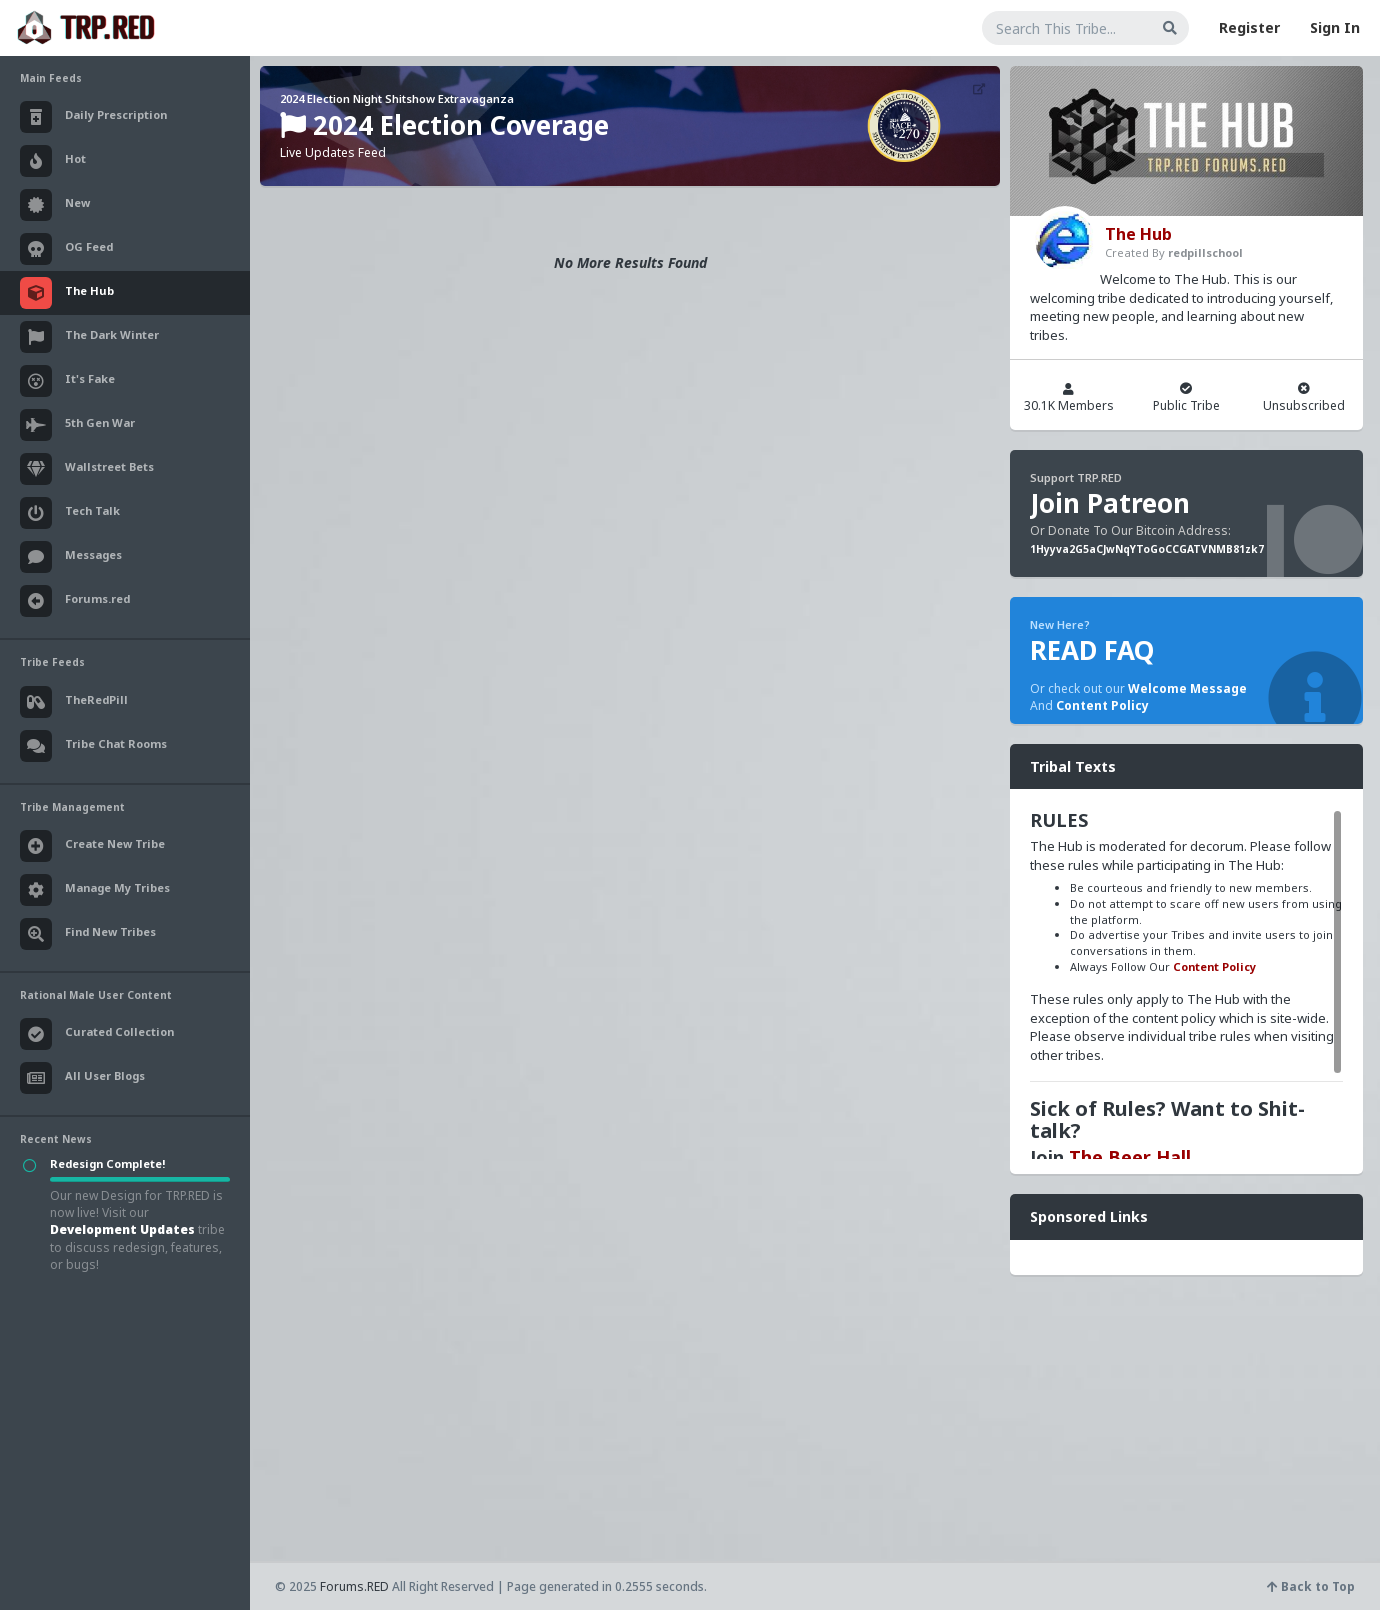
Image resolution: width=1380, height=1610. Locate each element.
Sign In (1335, 27)
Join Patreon (1110, 503)
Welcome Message (1187, 688)
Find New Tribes (88, 934)
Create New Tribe (92, 846)
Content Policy (1102, 705)
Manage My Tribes (95, 890)
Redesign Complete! (107, 1163)
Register (1249, 27)
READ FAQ (1092, 650)
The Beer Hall (1130, 1157)
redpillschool (1205, 252)
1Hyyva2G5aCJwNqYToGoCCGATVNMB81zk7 (1147, 549)
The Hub (1138, 234)
